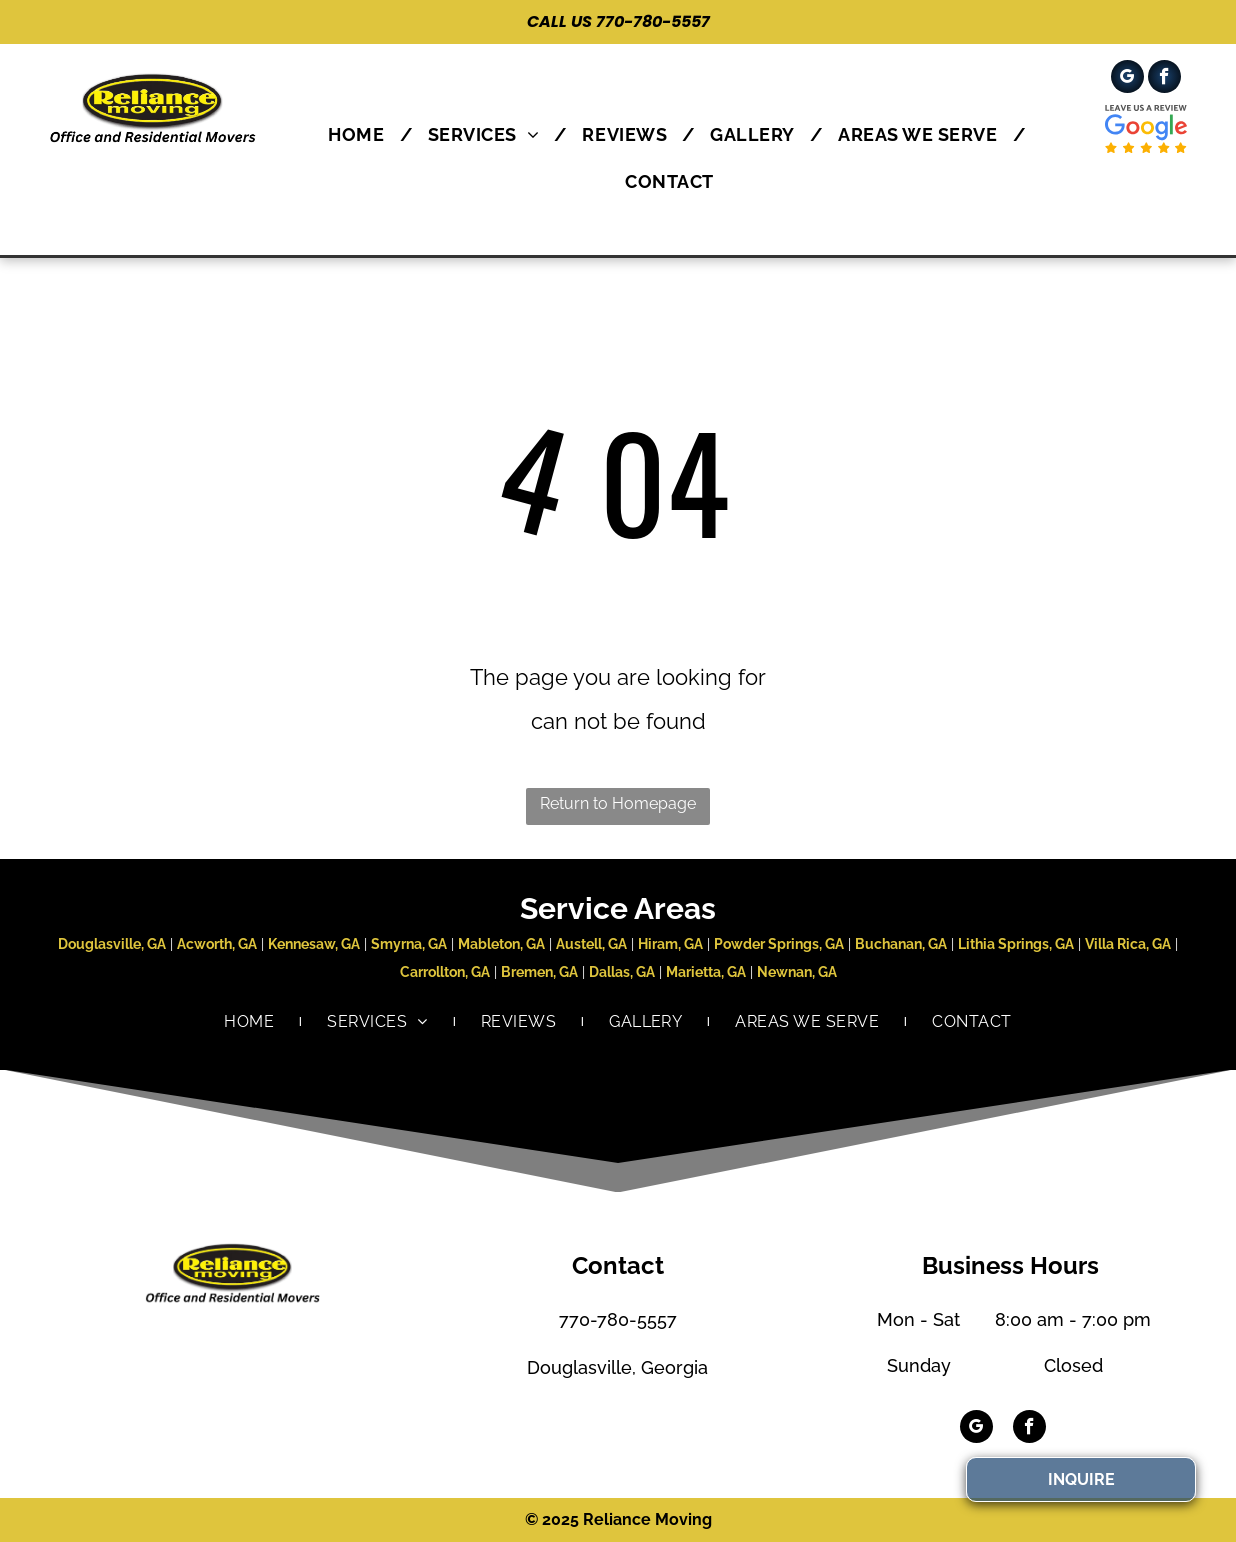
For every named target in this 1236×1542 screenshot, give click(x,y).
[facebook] (1164, 79)
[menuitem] (362, 134)
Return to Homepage (618, 803)
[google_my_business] (1127, 79)
